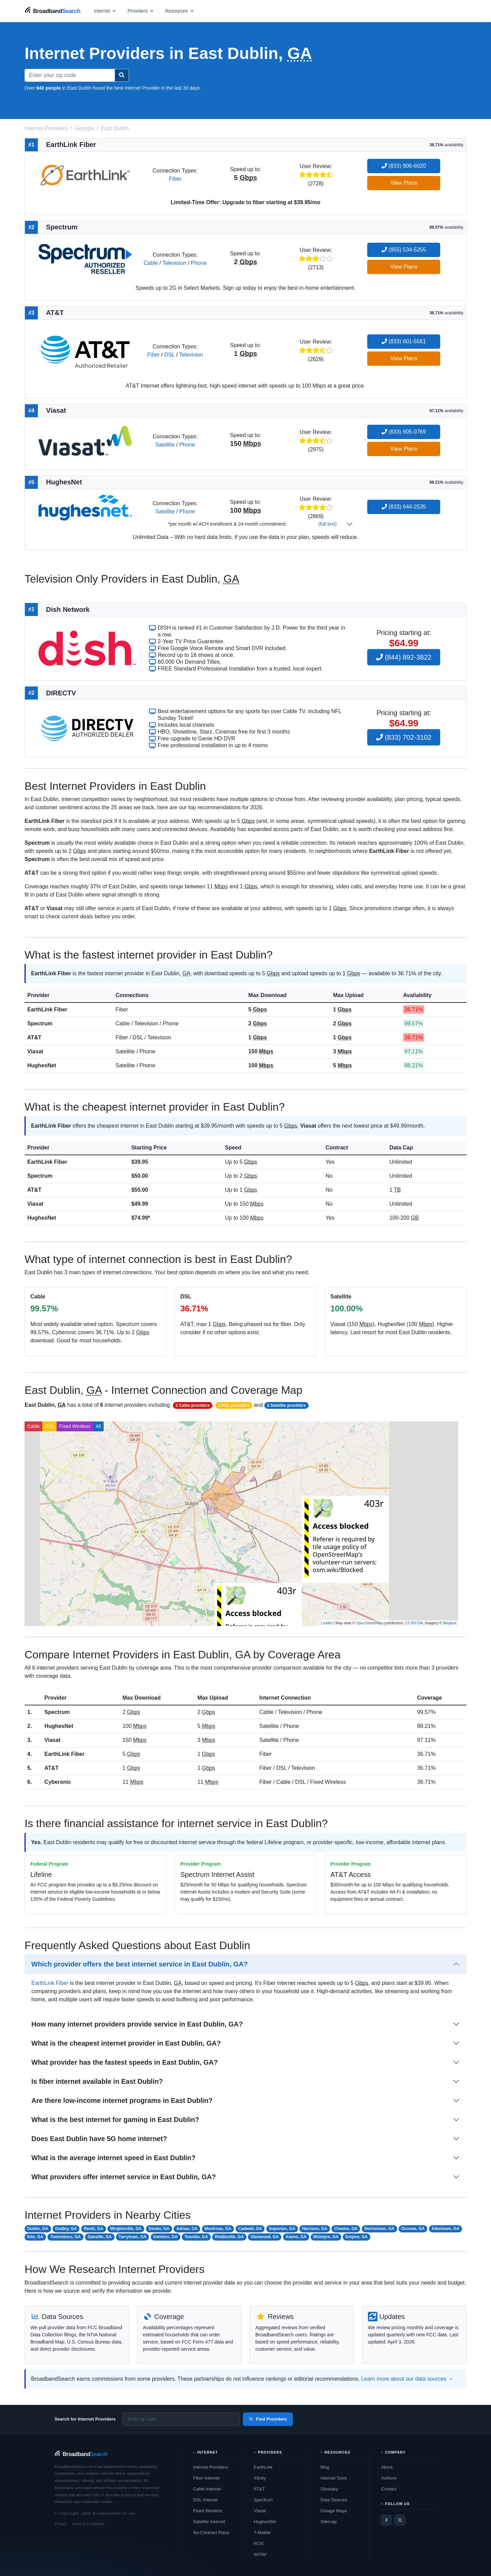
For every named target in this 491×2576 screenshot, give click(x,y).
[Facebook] (386, 2520)
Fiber (175, 179)
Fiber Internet (206, 2478)
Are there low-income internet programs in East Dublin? (121, 2100)
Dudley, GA (66, 2228)
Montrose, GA (218, 2228)
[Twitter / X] (400, 2520)
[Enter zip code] (181, 2419)
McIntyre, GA (326, 2236)
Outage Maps (334, 2510)
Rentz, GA (93, 2228)
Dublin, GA (37, 2228)
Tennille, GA (196, 2236)
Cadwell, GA (250, 2228)
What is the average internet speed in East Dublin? (113, 2157)
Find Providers (268, 2419)
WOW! (260, 2554)
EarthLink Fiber (47, 1009)
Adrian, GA (187, 2228)
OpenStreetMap (369, 1623)
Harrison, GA (314, 2228)
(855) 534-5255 (404, 250)
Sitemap (329, 2521)
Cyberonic (57, 1782)
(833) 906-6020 (404, 166)
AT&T (34, 1037)
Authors (388, 2478)
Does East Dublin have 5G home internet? (99, 2138)
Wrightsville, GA (126, 2228)
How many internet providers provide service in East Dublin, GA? (137, 2024)
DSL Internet (205, 2499)
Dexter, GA (159, 2228)
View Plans (403, 183)
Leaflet (326, 1623)
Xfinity (260, 2478)
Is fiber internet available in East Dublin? (97, 2081)
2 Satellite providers (286, 1405)
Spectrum (40, 1023)
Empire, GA (356, 2236)
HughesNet (41, 1065)
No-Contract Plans (211, 2532)
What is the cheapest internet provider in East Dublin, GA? (126, 2043)
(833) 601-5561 (404, 341)
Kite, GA (35, 2236)
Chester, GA (346, 2228)
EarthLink (263, 2467)
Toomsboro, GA (65, 2236)
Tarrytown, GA (133, 2236)
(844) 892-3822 (403, 657)
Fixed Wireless (75, 1426)
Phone (199, 263)
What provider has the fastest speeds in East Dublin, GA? (124, 2062)
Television (174, 263)
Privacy (61, 2524)
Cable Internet (207, 2488)
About (386, 2467)
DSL (169, 355)
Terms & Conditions (88, 2524)
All (98, 1426)
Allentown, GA (446, 2228)
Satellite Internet (209, 2521)
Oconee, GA (413, 2228)
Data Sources (334, 2499)
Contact (388, 2488)
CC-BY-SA (414, 1623)
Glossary (329, 2488)
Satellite (165, 445)
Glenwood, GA (265, 2236)
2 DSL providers (234, 1405)
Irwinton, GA (165, 2236)
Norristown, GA (379, 2228)
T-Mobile (262, 2532)
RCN (258, 2543)
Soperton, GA (282, 2228)
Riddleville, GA (229, 2236)
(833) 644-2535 (404, 507)
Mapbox (450, 1623)
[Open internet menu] (105, 10)
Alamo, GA (296, 2236)
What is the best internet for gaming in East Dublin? (115, 2119)
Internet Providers (210, 2467)
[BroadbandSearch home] (52, 10)
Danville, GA (100, 2236)
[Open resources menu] (180, 10)
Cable (151, 263)
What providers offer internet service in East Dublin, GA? (123, 2177)
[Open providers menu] (141, 10)
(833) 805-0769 (404, 432)
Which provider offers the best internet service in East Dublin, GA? (139, 1964)
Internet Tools (334, 2478)
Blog (325, 2467)
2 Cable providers (193, 1405)
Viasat (35, 1051)
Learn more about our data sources (403, 2379)
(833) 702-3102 (403, 737)
